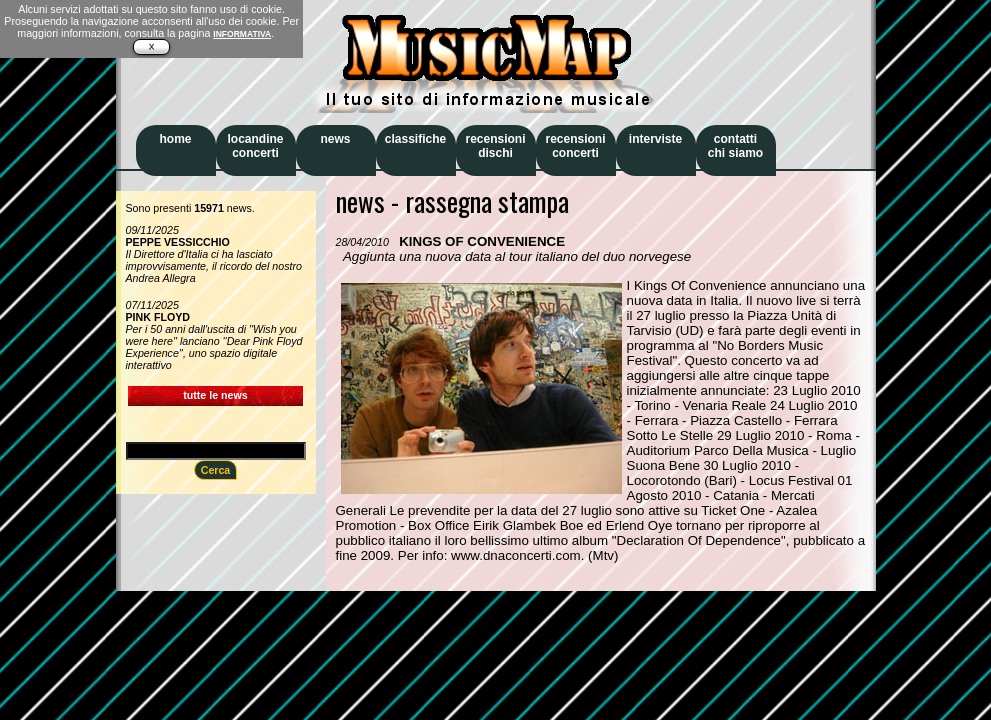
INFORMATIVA (242, 34)
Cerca (216, 470)
